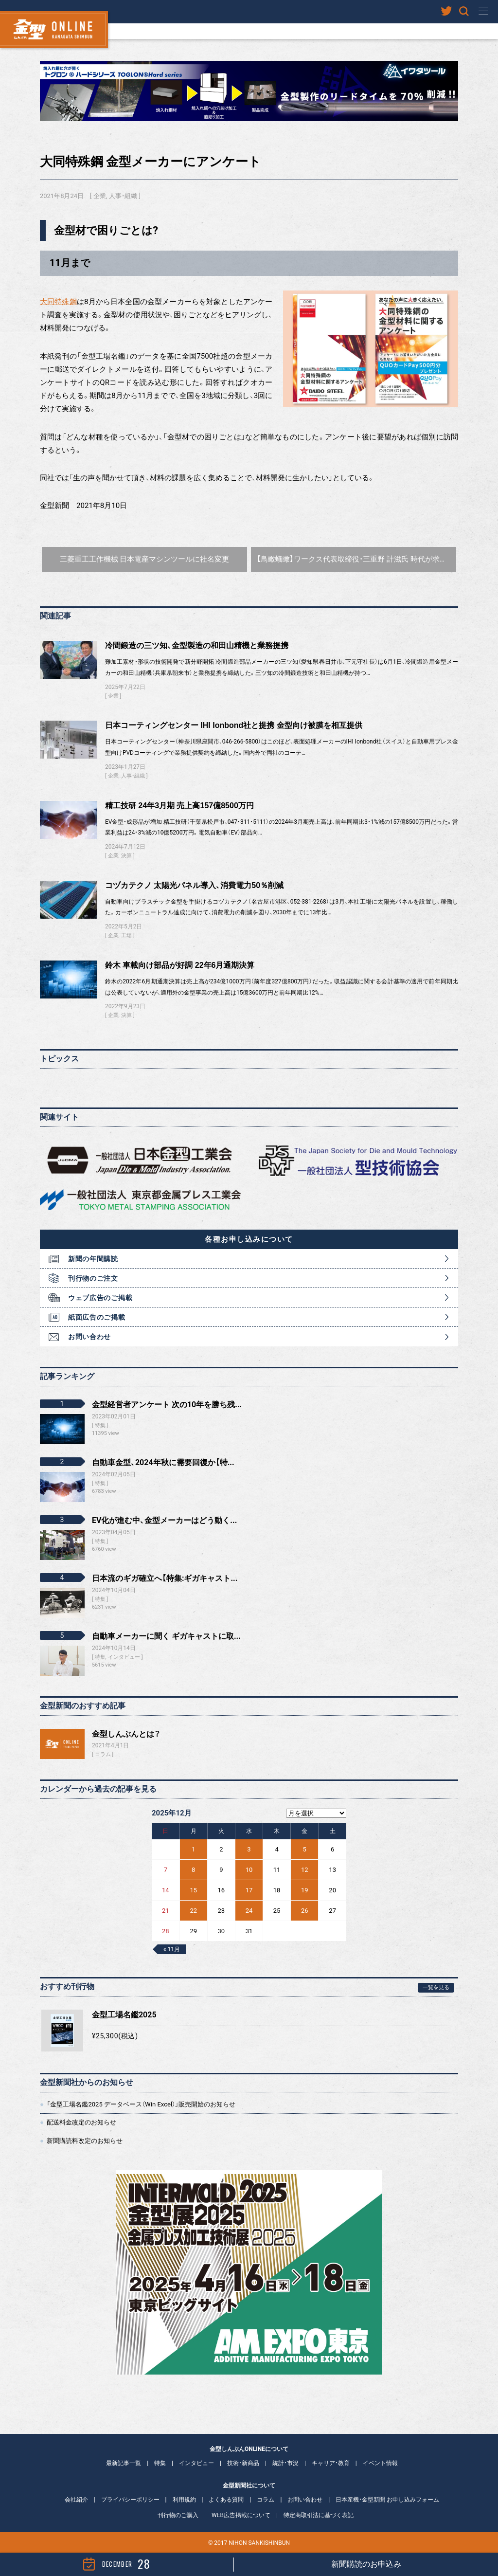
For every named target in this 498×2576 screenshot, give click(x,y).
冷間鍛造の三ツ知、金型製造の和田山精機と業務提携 (196, 645)
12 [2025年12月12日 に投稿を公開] (304, 1869)
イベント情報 (380, 2463)
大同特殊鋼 (58, 301)
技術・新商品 (243, 2463)
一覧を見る (436, 1987)
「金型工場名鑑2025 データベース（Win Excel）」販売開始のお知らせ (141, 2104)
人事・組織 (123, 196)
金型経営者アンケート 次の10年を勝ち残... (167, 1404)
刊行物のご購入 (178, 2515)
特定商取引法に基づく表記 (319, 2515)
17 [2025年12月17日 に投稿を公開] (249, 1890)
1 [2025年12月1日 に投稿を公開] (193, 1849)
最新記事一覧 (123, 2463)
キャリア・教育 (331, 2463)
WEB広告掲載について (241, 2515)
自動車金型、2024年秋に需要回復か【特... (163, 1462)
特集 (160, 2463)
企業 (99, 196)
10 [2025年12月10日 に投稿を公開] (249, 1869)
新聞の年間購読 (93, 1259)
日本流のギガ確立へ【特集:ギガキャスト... (164, 1578)
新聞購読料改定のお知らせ (85, 2140)
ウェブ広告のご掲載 (100, 1298)
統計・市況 (285, 2463)
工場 (126, 935)
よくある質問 (226, 2499)
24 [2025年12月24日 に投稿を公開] (249, 1910)
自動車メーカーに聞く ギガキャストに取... (166, 1636)
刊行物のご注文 (93, 1278)
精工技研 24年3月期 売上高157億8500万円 (179, 805)
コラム (103, 1754)
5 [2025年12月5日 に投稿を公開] (304, 1849)
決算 (126, 856)
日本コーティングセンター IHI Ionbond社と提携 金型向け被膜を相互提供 (233, 725)
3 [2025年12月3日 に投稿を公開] (248, 1849)
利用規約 (184, 2499)
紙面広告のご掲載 (96, 1317)
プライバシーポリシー (130, 2499)
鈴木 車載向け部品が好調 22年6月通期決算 (180, 965)
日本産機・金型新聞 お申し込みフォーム (387, 2499)
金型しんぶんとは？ (126, 1734)
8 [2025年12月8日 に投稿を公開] (193, 1869)
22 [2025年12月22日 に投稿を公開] (193, 1910)
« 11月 (171, 1949)
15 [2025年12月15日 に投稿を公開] (193, 1890)
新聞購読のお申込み (366, 2564)
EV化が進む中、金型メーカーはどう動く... (164, 1520)
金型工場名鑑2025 (124, 2014)
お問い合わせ (89, 1337)
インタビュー (196, 2463)
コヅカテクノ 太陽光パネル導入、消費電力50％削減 (194, 885)
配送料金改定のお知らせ (81, 2122)
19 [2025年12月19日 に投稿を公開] (304, 1890)
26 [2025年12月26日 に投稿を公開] (304, 1910)
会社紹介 (76, 2499)
